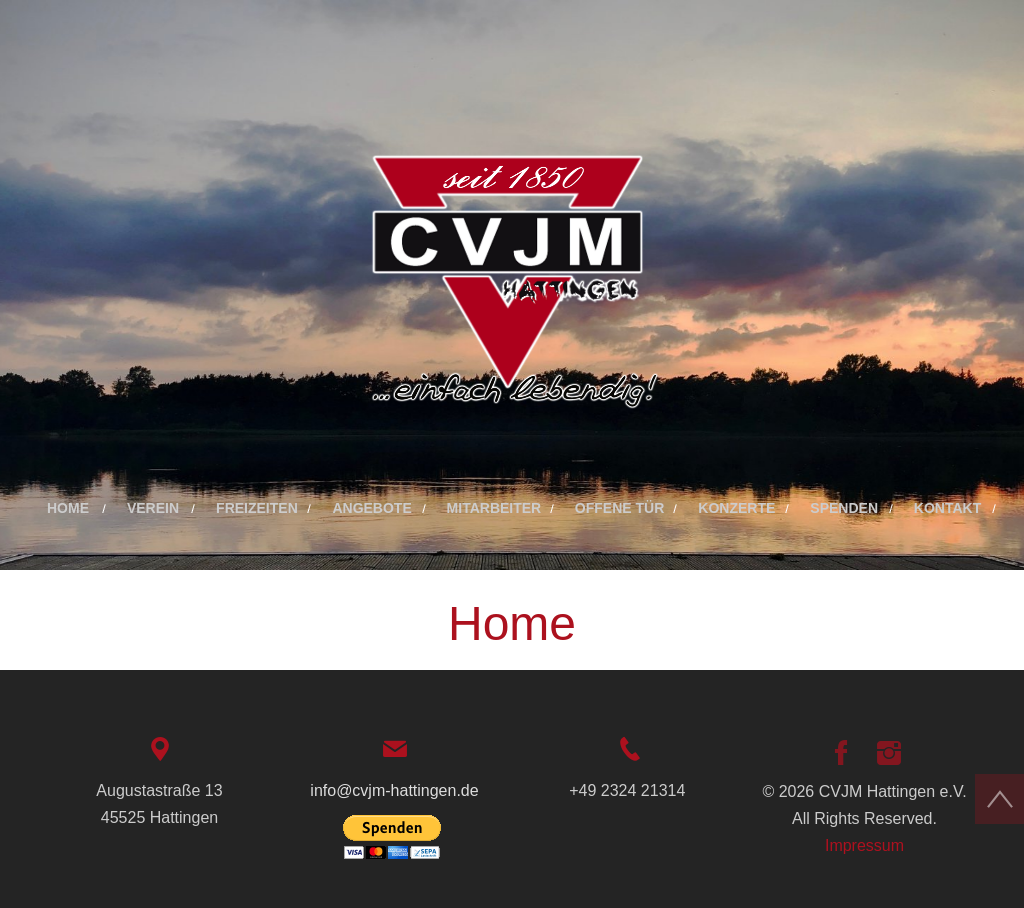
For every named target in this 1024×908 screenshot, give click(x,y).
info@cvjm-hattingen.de (394, 790)
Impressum (864, 845)
